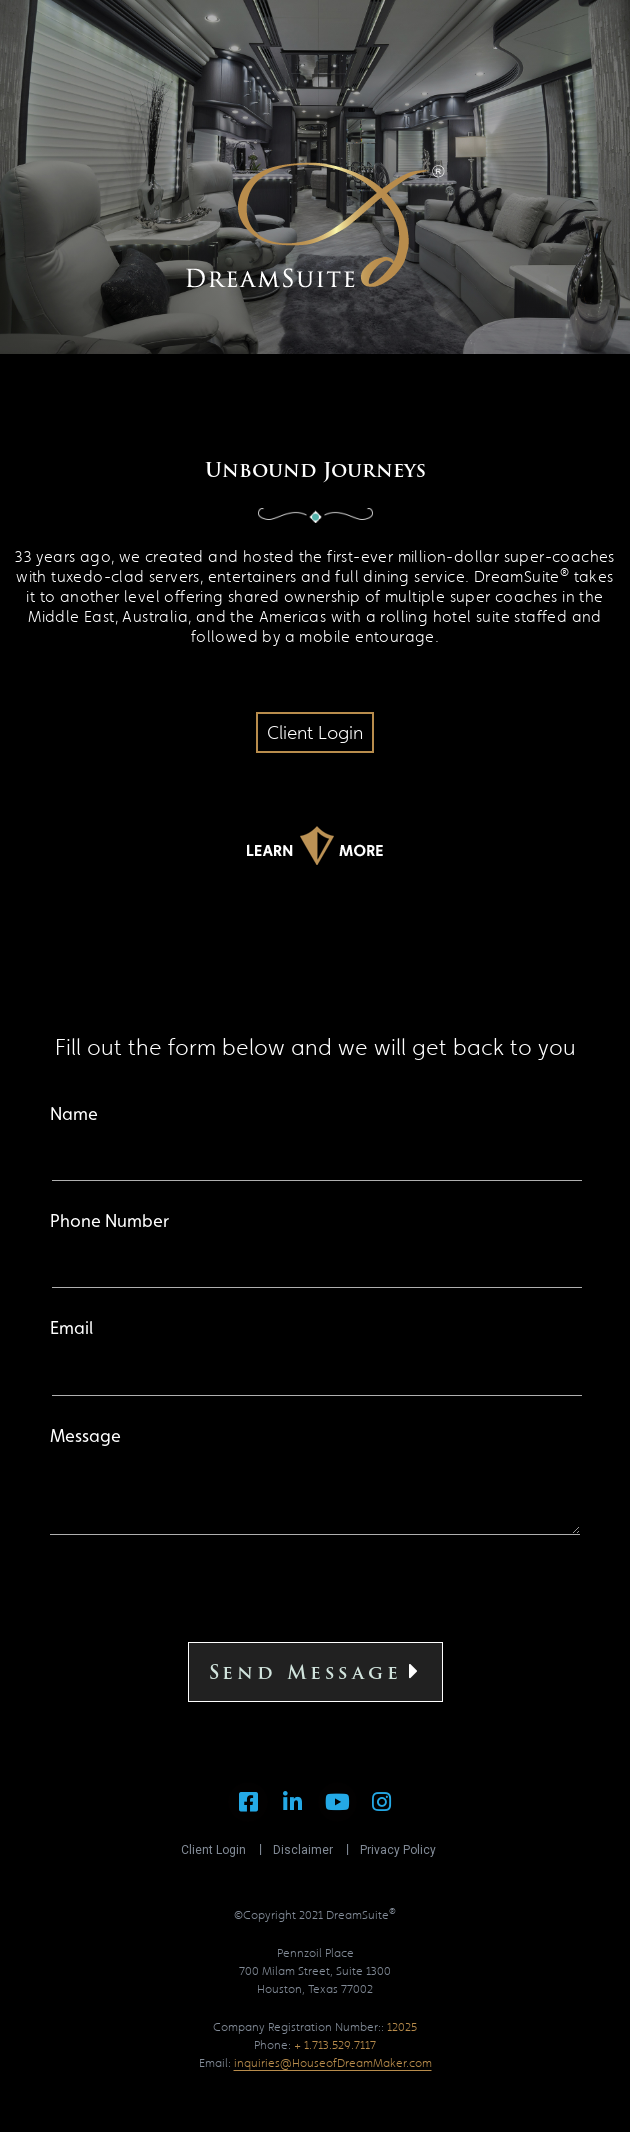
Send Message (315, 1672)
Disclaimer (303, 1850)
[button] (315, 732)
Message (315, 1482)
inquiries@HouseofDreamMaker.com (333, 2063)
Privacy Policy (398, 1850)
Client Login (213, 1850)
